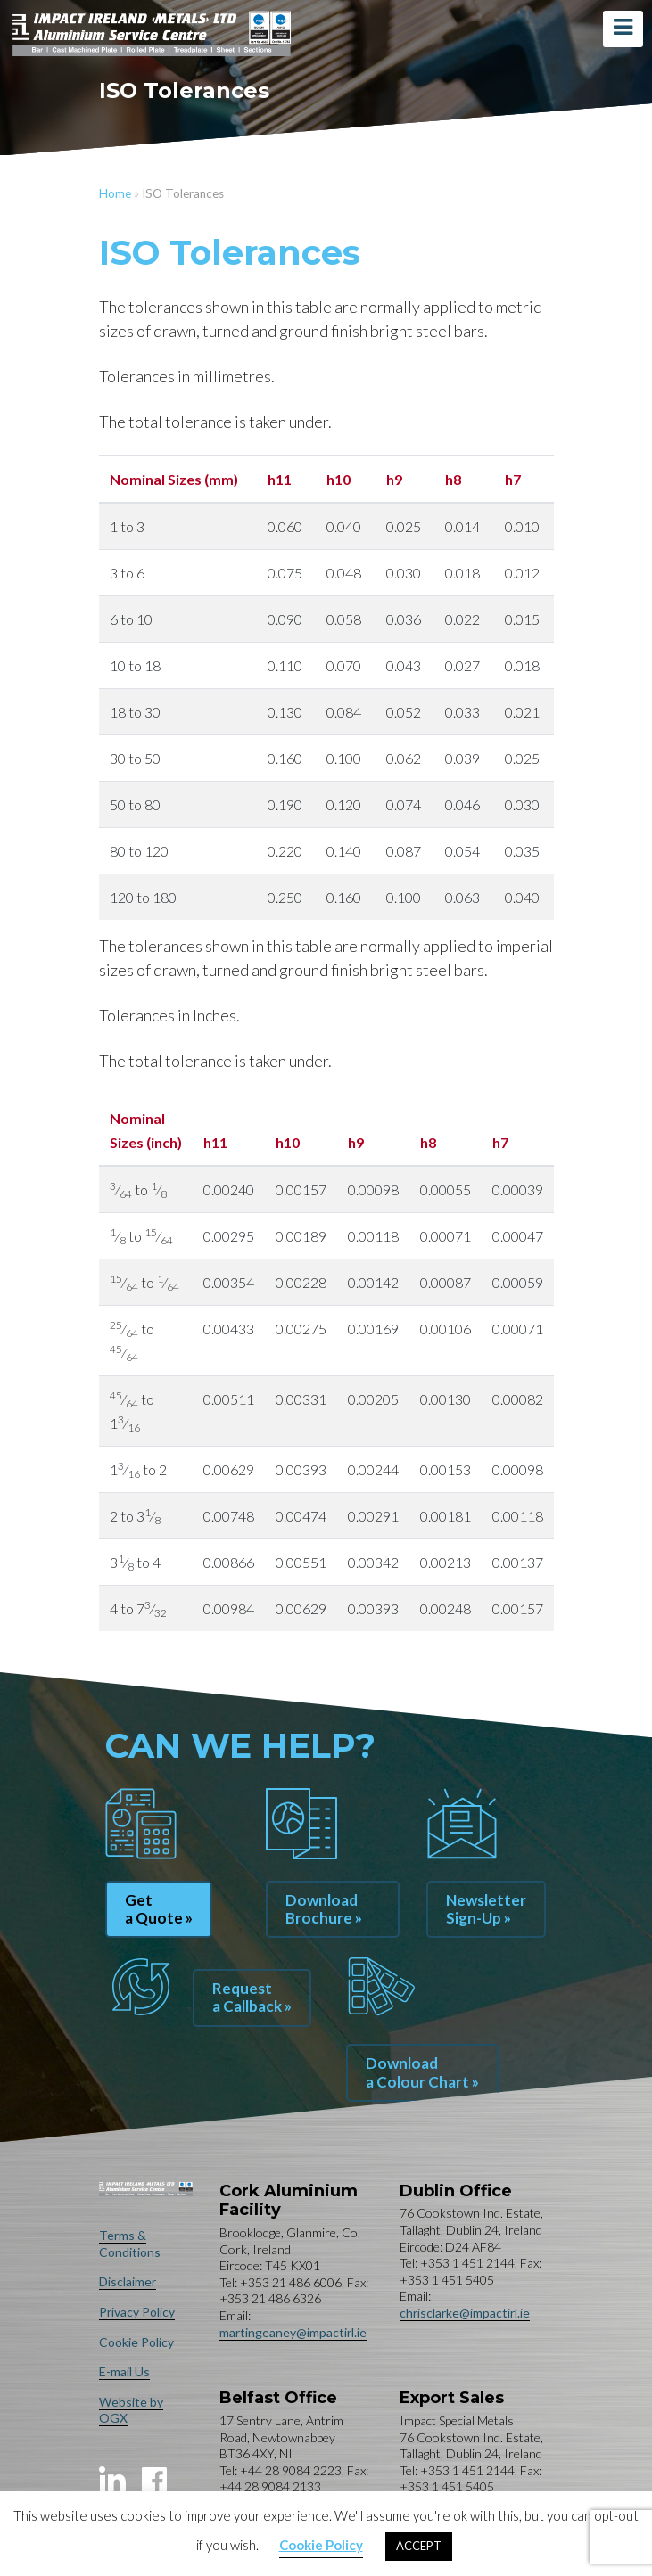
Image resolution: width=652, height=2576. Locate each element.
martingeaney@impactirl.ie (293, 2332)
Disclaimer (127, 2281)
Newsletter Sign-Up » (486, 1909)
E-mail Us (124, 2371)
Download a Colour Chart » (422, 2072)
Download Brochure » (323, 1909)
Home (115, 193)
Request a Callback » (252, 1997)
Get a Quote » (159, 1909)
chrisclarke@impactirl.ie (465, 2312)
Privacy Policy (137, 2311)
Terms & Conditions (130, 2243)
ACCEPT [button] (419, 2546)
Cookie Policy (136, 2342)
